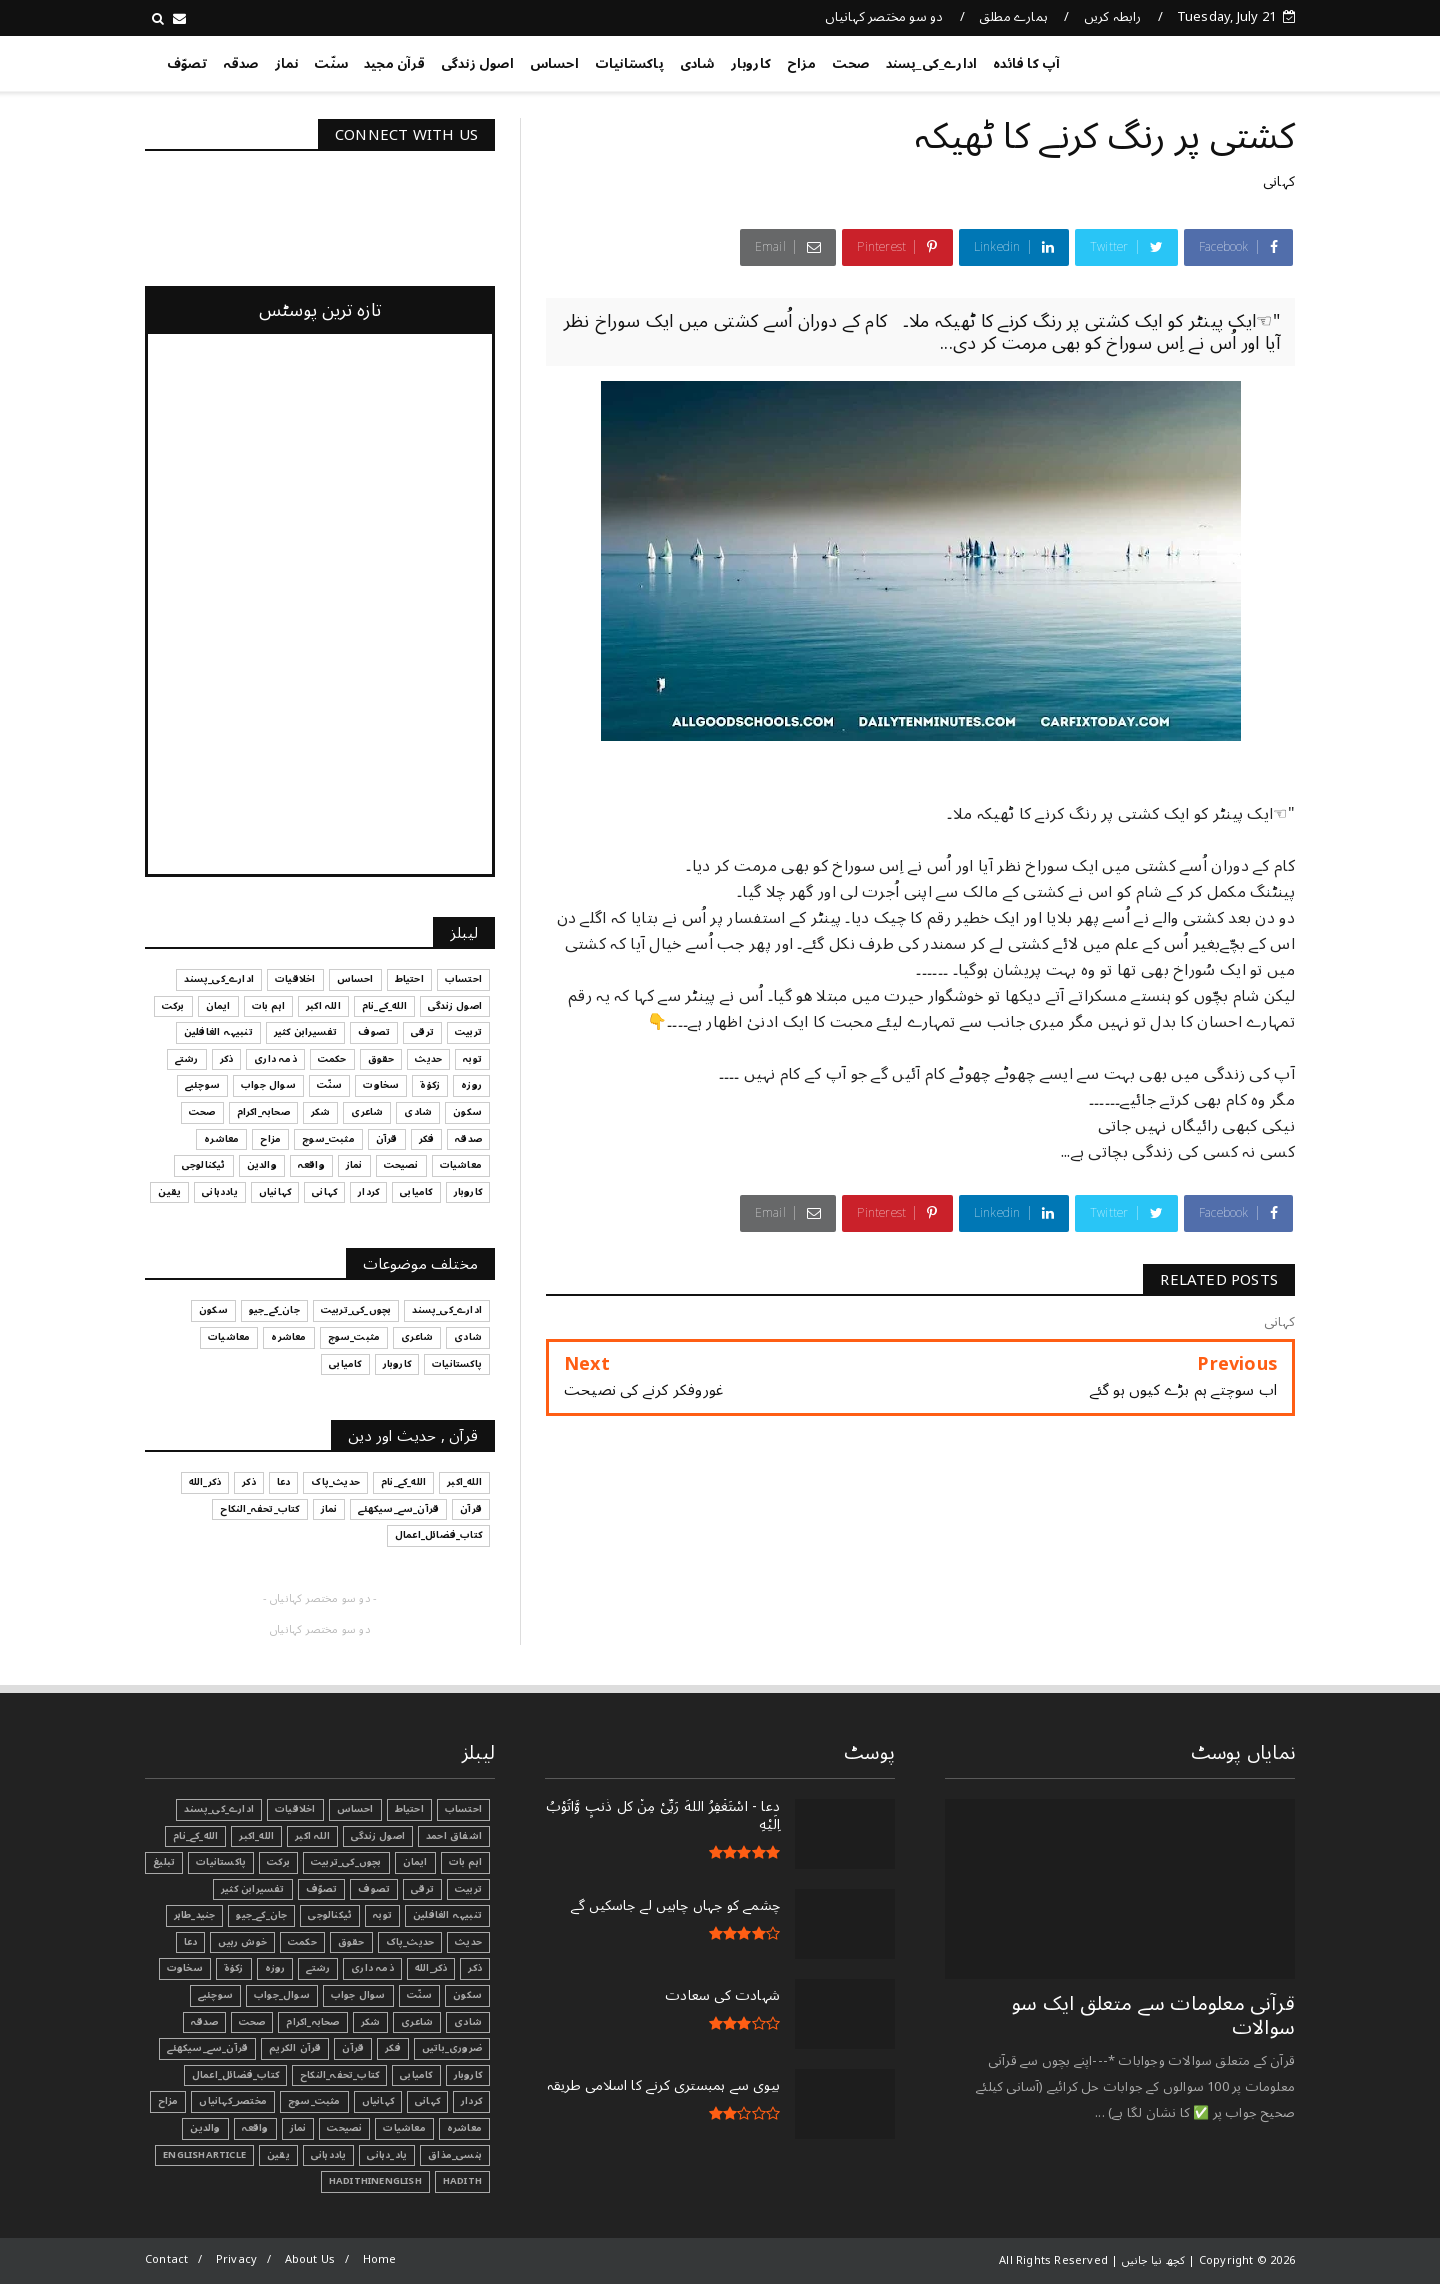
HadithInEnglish (375, 2181)
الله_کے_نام (195, 1836)
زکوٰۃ (234, 1968)
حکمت (302, 1942)
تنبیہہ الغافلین (447, 1915)
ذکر (475, 1968)
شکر (371, 2022)
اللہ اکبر (312, 1836)
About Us (310, 2259)
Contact (166, 2259)
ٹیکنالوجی (330, 1915)
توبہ (382, 1915)
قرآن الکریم (295, 2048)
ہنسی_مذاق (455, 2155)
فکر (393, 2048)
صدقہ (241, 64)
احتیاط (409, 1809)
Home (380, 2259)
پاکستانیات (629, 64)
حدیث (468, 1942)
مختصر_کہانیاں (233, 2101)
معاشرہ (464, 2128)
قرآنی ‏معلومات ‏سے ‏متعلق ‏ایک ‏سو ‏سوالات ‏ (1153, 2016)
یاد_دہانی (387, 2155)
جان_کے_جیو (261, 1915)
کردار (471, 2101)
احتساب (463, 1809)
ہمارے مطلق (1013, 17)
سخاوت (185, 1968)
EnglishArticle (204, 2155)
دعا (191, 1942)
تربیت (468, 1889)
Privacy (236, 2259)
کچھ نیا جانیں (1215, 60)
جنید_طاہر (195, 1915)
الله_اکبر (256, 1836)
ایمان (415, 1862)
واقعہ (255, 2128)
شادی (697, 64)
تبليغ (164, 1862)
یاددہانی (329, 2155)
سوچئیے (215, 1995)
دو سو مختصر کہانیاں (884, 17)
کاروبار (751, 64)
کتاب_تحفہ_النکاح (339, 2075)
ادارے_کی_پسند (932, 64)
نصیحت (344, 2128)
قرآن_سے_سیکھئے (207, 2048)
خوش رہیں (242, 1942)
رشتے (318, 1968)
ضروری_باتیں (452, 2048)
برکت (278, 1862)
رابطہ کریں (1113, 17)
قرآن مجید (394, 64)
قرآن (353, 2048)
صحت (851, 64)
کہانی (1279, 181)
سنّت (331, 64)
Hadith (462, 2181)
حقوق (351, 1942)
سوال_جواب (282, 1995)
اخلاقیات (295, 1809)
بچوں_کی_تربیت (346, 1862)
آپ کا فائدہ (1026, 64)
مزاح (801, 64)
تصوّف (187, 64)
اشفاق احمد (454, 1836)
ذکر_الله (431, 1968)
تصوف (374, 1889)
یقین (278, 2155)
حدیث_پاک (410, 1942)
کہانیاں (378, 2101)
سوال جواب (358, 1995)
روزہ (275, 1968)
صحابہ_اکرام (312, 2022)
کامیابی (416, 2075)
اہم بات (465, 1862)
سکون (467, 1995)
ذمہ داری (372, 1968)
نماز (287, 64)
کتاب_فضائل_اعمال (235, 2075)
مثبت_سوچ (314, 2101)
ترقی (422, 1889)
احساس (554, 64)
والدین (205, 2128)
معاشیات (404, 2128)
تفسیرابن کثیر (253, 1889)
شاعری (417, 2022)
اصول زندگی (477, 64)
